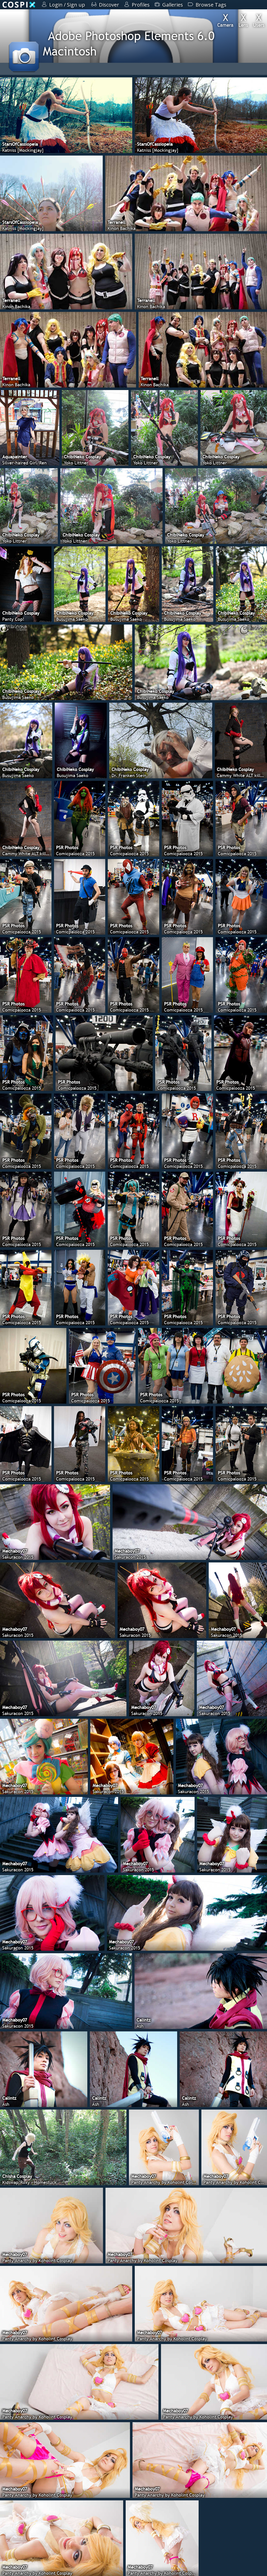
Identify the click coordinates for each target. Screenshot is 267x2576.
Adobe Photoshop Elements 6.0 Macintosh (129, 43)
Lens (243, 20)
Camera (225, 20)
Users (258, 20)
